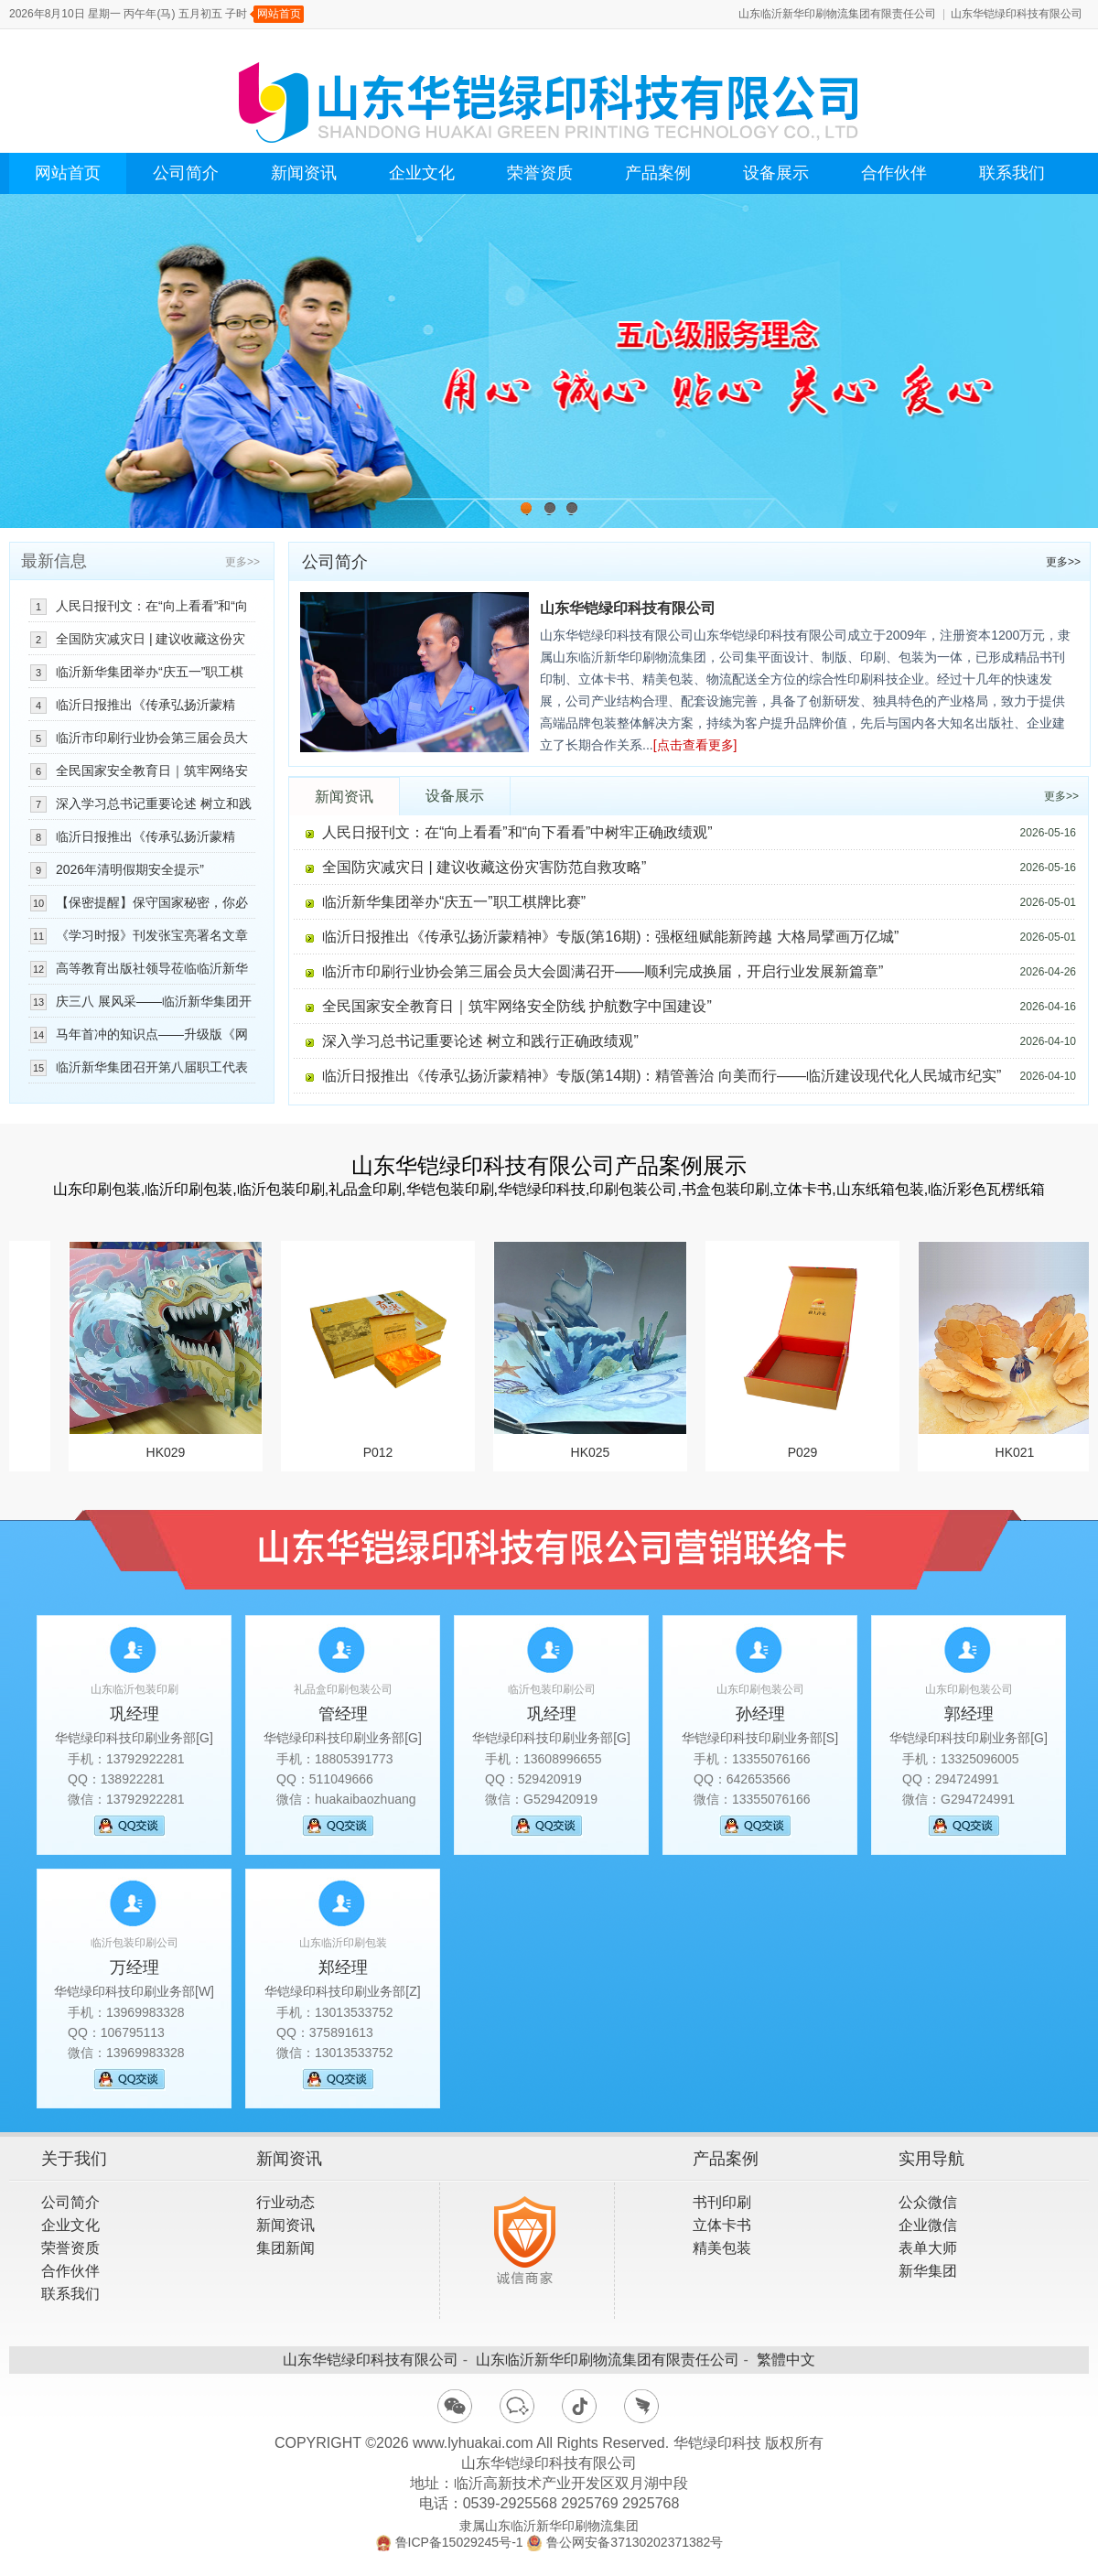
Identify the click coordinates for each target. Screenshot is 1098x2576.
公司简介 (186, 173)
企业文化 (422, 173)
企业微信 (928, 2225)
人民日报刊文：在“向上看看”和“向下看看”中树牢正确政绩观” (517, 832)
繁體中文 (786, 2359)
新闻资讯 (304, 173)
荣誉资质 (540, 173)
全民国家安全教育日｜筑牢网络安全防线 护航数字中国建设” (517, 1006)
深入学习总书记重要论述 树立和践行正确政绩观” (480, 1041)
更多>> (1063, 561)
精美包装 (722, 2248)
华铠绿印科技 (717, 2443)
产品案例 (658, 173)
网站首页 (279, 13)
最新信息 (54, 561)
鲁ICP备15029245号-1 (459, 2542)
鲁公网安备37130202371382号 (634, 2542)
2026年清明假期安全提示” (130, 869)
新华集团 (928, 2271)
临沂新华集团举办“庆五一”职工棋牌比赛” (454, 902)
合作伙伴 (894, 173)
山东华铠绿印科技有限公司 (1016, 13)
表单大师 (928, 2248)
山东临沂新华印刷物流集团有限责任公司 (837, 13)
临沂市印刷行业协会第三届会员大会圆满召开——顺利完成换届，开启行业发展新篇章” (602, 971)
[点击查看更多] (695, 745)
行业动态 (285, 2202)
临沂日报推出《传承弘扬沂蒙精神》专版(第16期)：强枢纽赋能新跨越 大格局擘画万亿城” (610, 936)
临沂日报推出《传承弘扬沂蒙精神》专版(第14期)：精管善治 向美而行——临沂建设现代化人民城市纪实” (661, 1075)
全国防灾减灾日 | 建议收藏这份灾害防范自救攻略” (484, 867)
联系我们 (1012, 173)
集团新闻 (285, 2248)
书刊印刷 (722, 2202)
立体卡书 (722, 2225)
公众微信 (928, 2202)
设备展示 (776, 173)
